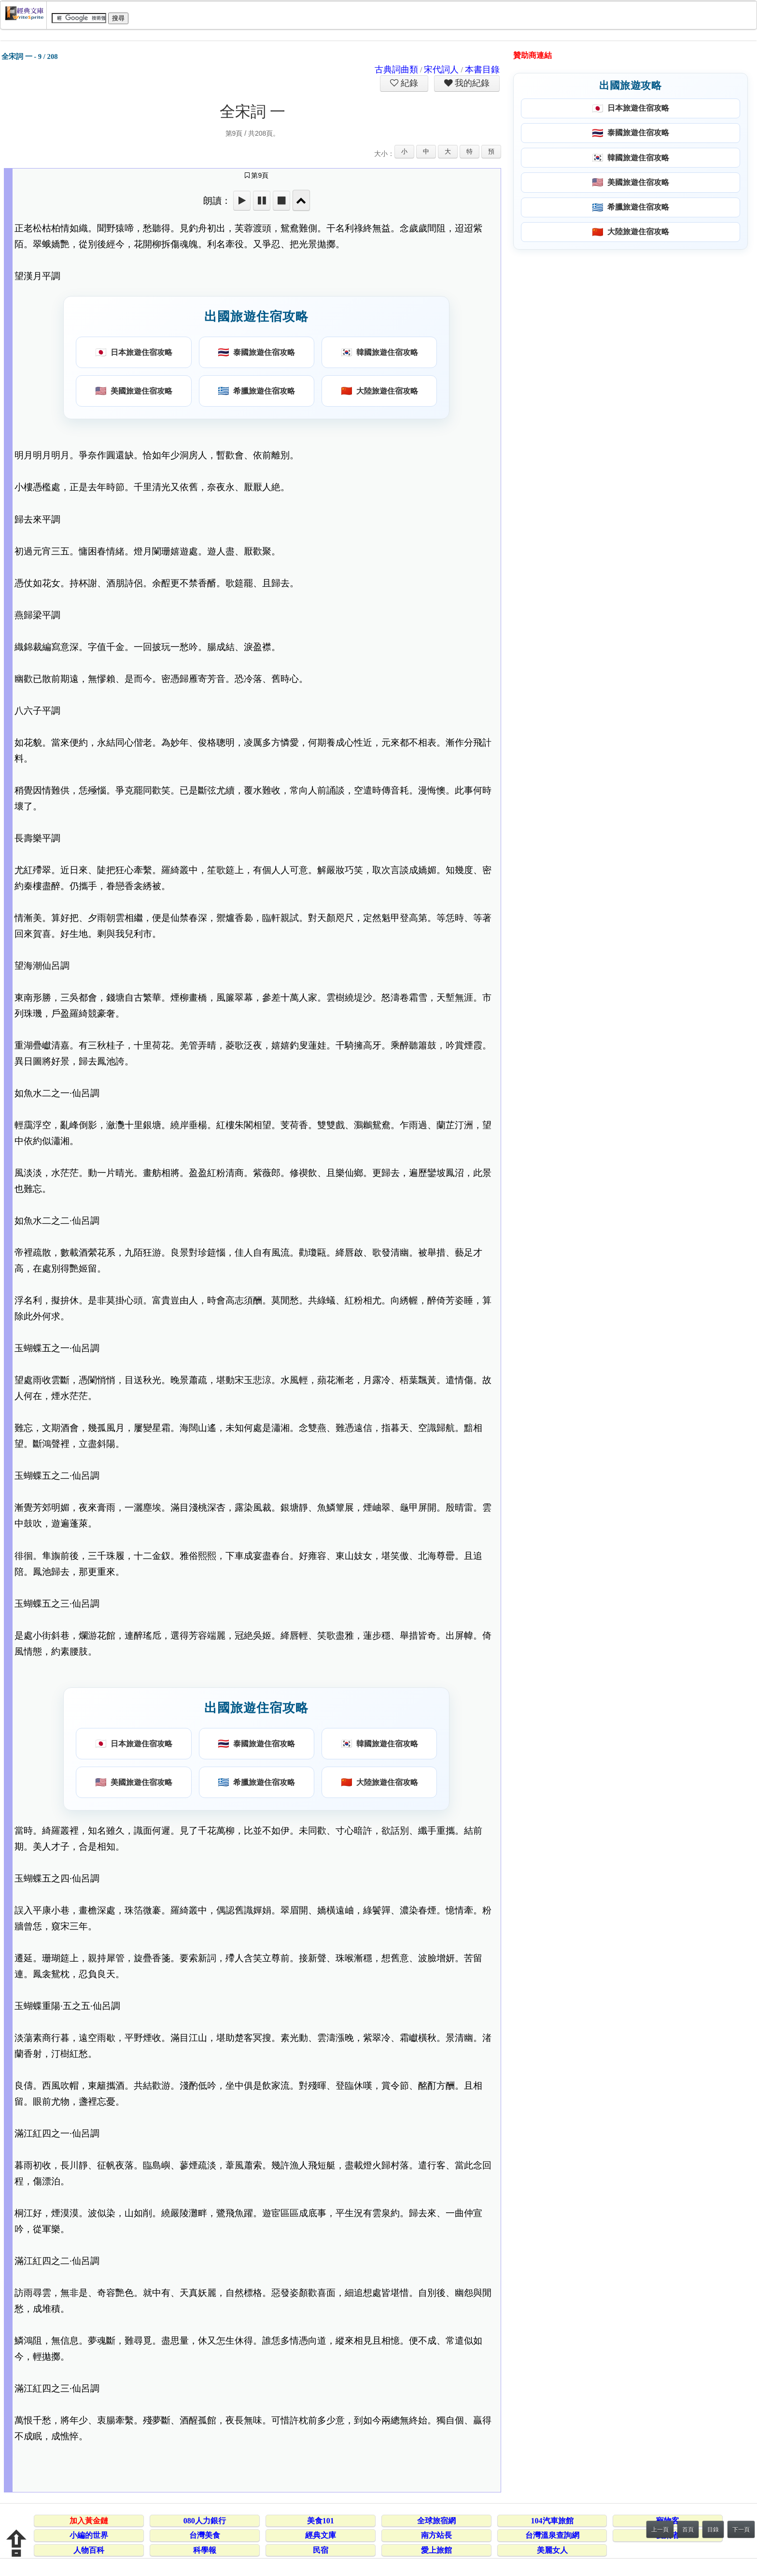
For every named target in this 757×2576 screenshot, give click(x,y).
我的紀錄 (471, 83)
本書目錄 (482, 69)
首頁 (688, 2529)
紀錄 (408, 83)
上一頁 (660, 2529)
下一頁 (741, 2529)
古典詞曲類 (396, 69)
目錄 (713, 2529)
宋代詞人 (441, 69)
